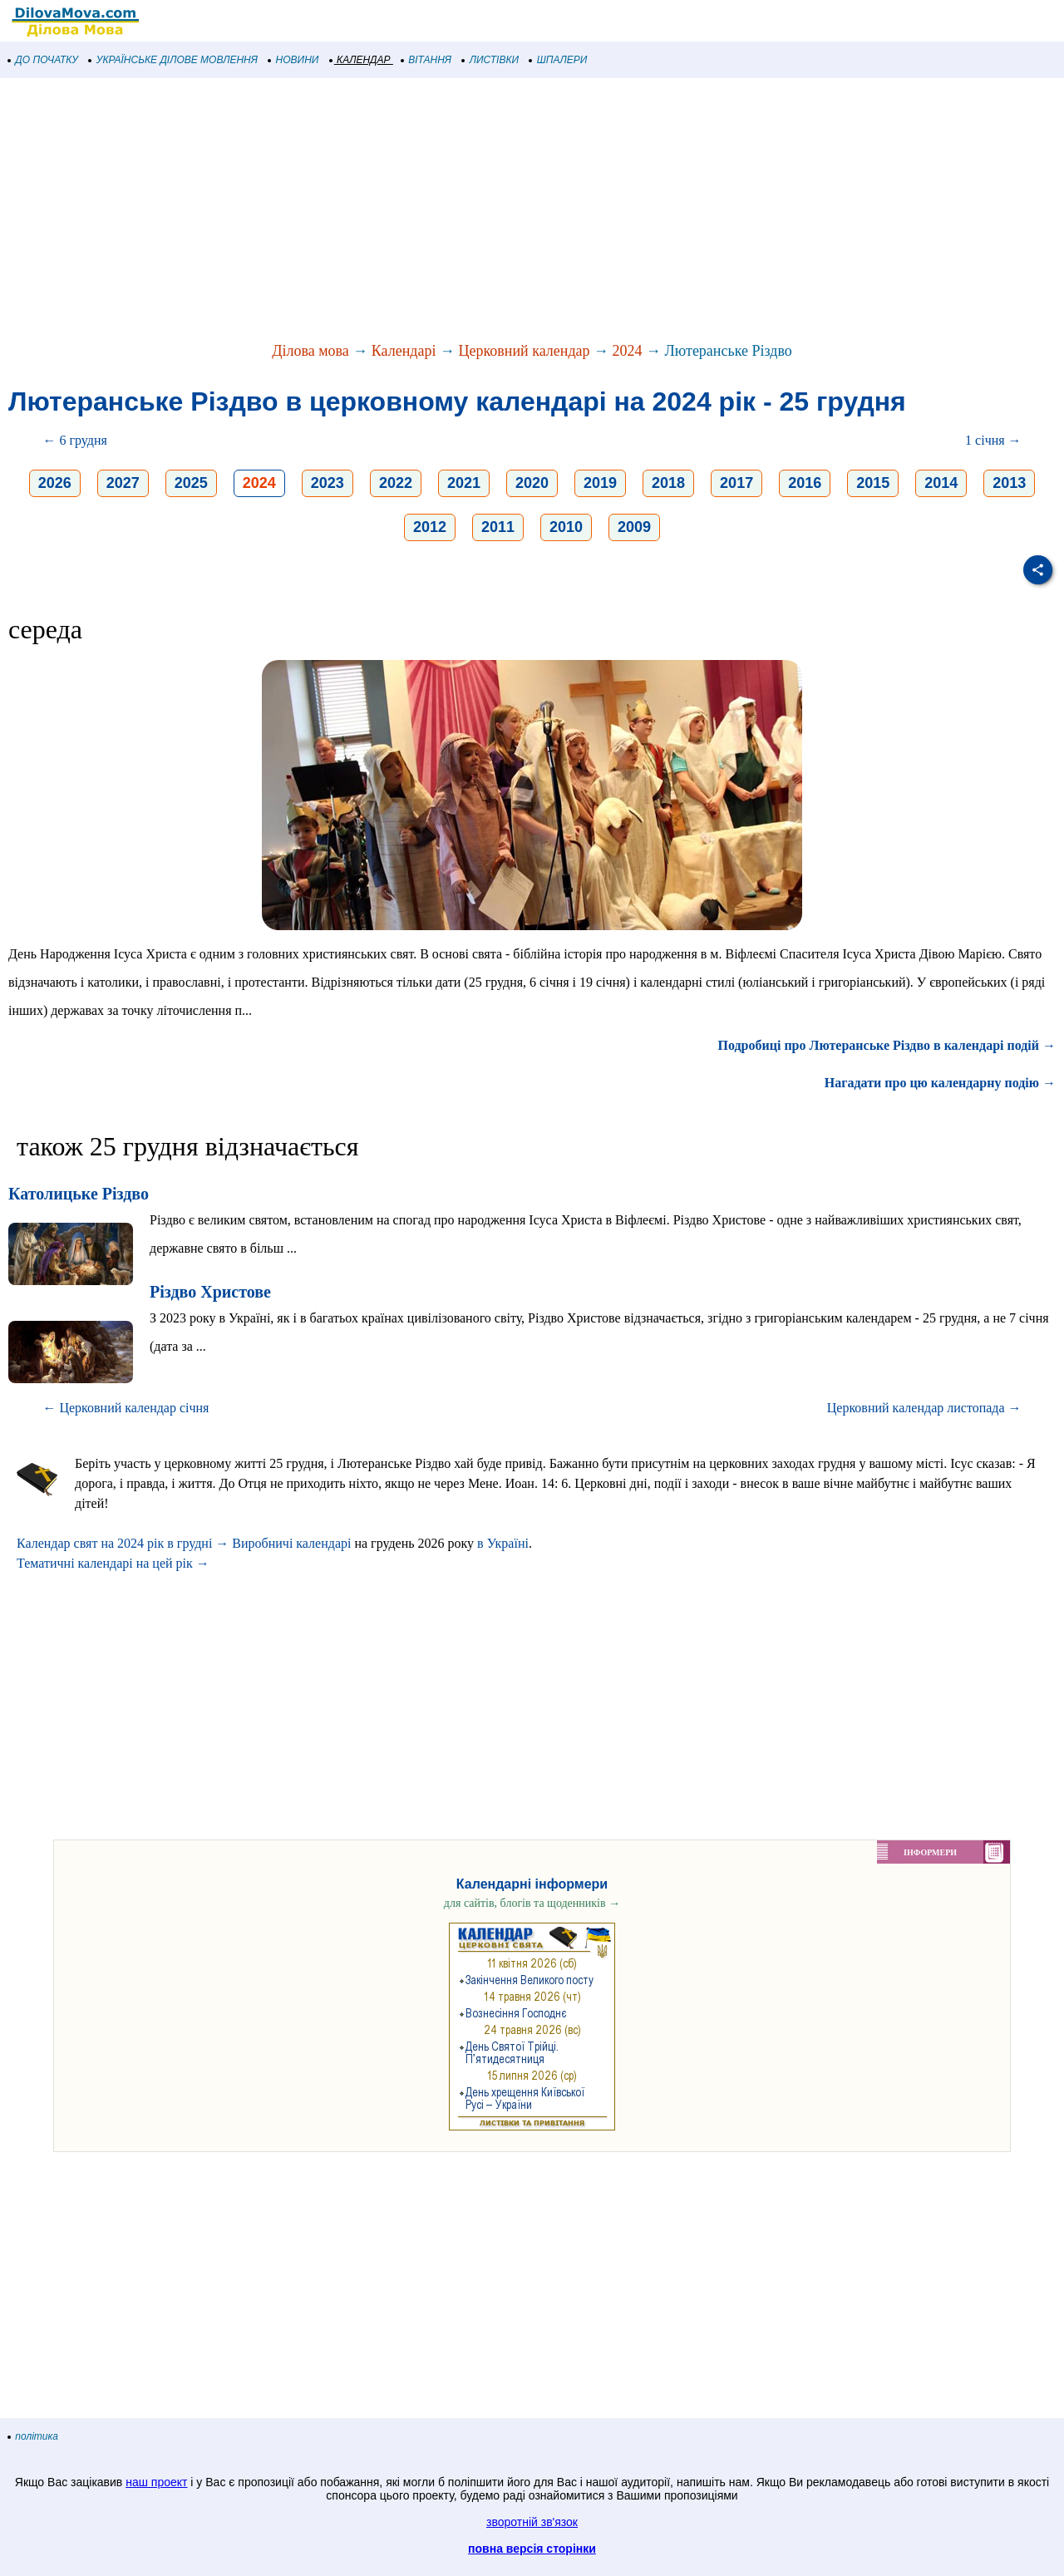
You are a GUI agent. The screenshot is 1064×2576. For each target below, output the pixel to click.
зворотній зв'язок (532, 2522)
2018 (668, 483)
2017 (736, 483)
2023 (327, 483)
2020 (532, 483)
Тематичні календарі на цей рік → (113, 1563)
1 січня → (993, 440)
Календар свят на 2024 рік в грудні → (123, 1543)
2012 (429, 527)
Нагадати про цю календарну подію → (940, 1083)
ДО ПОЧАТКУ (43, 60)
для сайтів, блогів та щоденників (532, 1903)
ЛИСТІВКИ (490, 60)
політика (33, 2436)
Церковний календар (524, 350)
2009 (634, 527)
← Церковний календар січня (125, 1408)
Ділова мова (310, 350)
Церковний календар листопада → (924, 1408)
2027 (123, 483)
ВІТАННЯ (426, 60)
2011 (498, 527)
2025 (191, 483)
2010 (566, 527)
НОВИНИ (294, 60)
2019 (600, 483)
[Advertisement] (499, 211)
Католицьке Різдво (78, 1194)
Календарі (404, 350)
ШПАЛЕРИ (558, 60)
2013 (1009, 483)
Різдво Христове (210, 1292)
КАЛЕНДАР (360, 60)
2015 (872, 483)
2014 (941, 483)
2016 (804, 483)
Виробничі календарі (291, 1543)
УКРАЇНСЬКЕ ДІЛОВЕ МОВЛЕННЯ (173, 60)
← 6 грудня (74, 440)
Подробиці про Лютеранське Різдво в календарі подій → (887, 1045)
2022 (395, 483)
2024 (628, 350)
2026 (54, 483)
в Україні (503, 1543)
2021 (463, 483)
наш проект (156, 2482)
